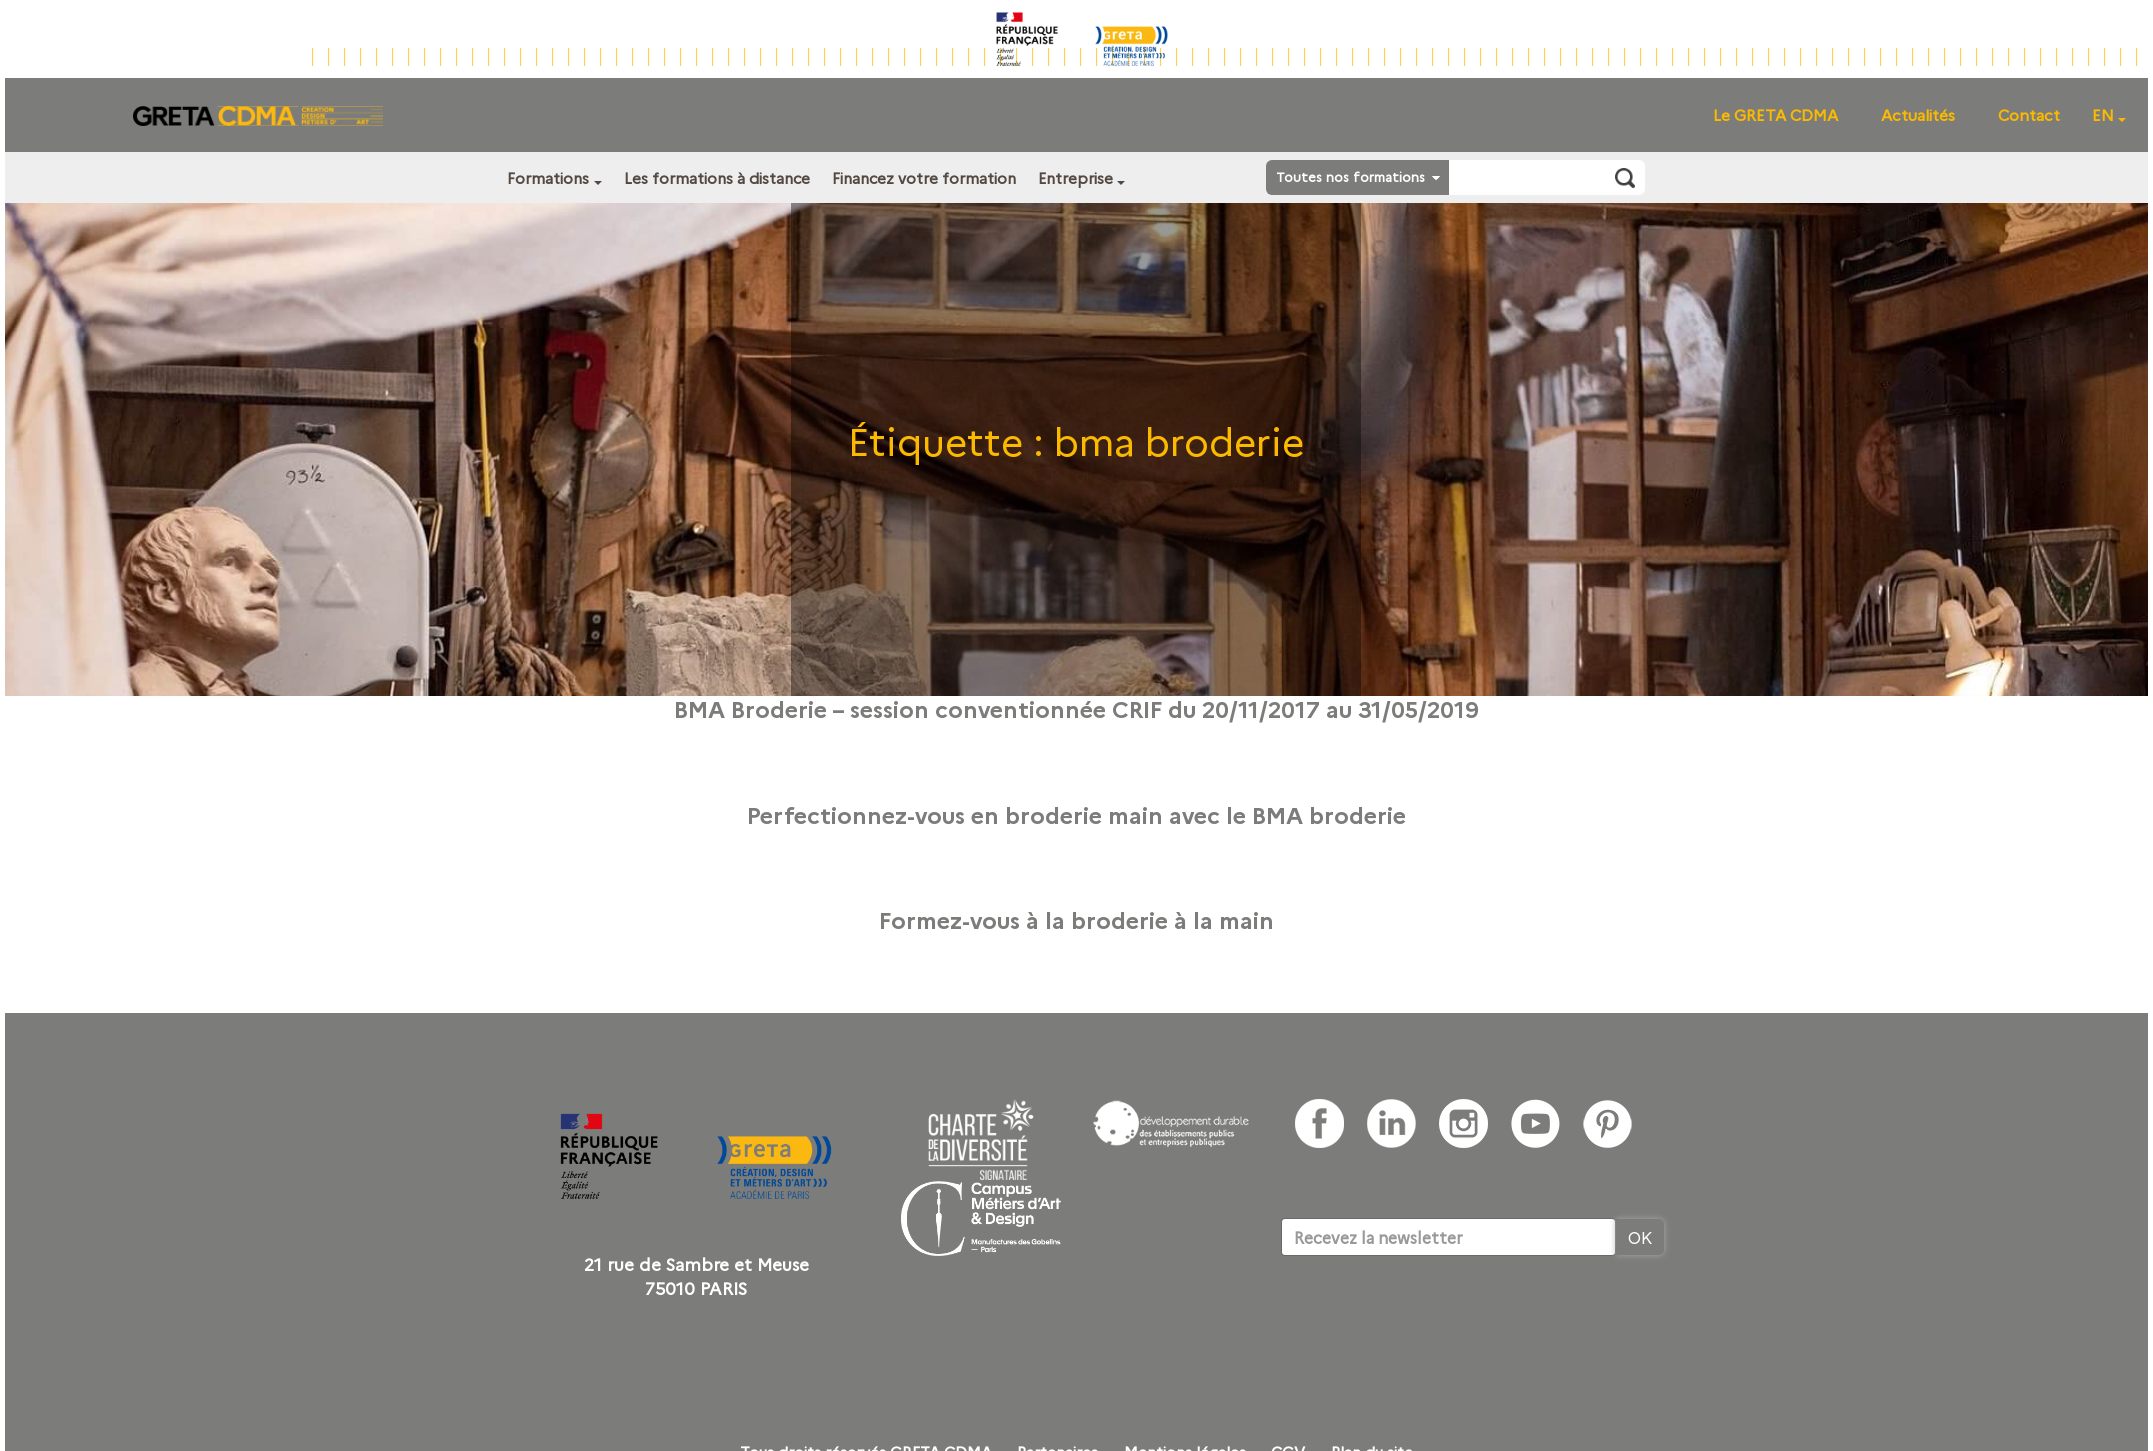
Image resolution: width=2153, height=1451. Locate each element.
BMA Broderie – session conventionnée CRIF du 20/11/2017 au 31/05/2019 (1076, 708)
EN (2103, 114)
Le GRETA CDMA (1775, 114)
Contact (2029, 114)
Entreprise (1075, 177)
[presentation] (1433, 1317)
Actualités (1918, 114)
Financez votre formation (924, 177)
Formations (548, 177)
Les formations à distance (717, 177)
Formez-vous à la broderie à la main (1076, 919)
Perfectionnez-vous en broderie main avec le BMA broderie (1076, 814)
